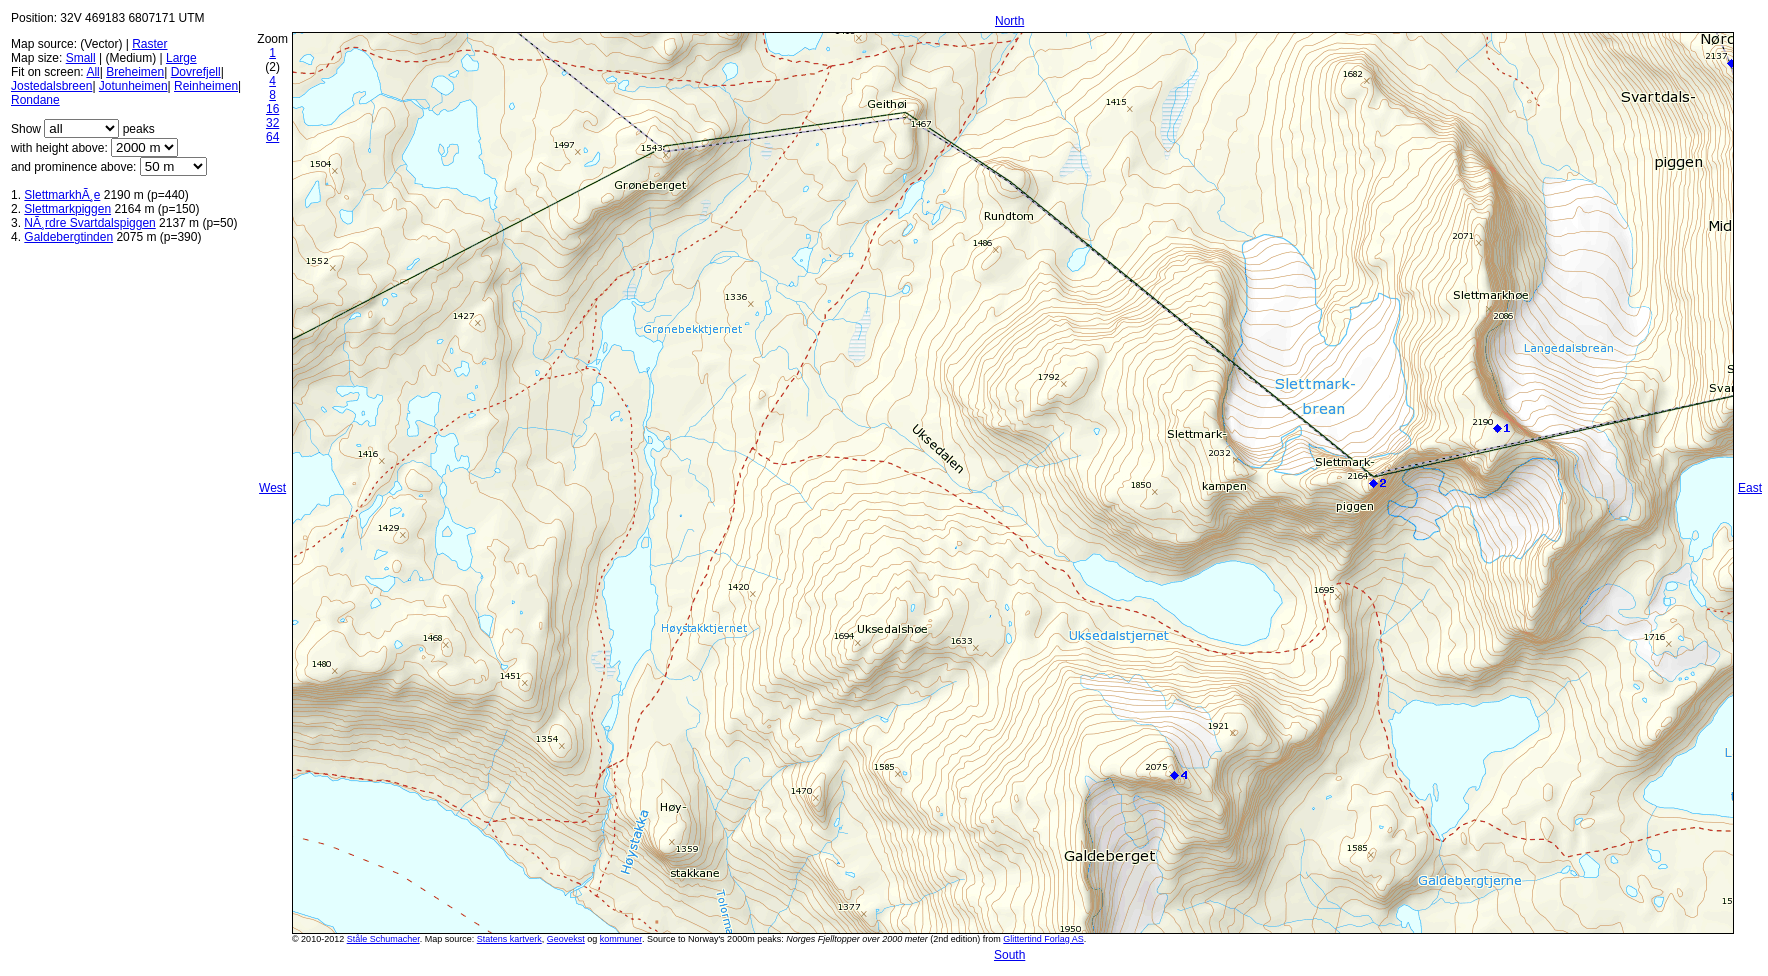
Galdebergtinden (68, 237)
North (1009, 21)
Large (181, 58)
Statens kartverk (509, 939)
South (1009, 955)
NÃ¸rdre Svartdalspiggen (89, 223)
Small (81, 58)
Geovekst (566, 939)
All (92, 72)
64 (272, 137)
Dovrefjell (196, 72)
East (1750, 488)
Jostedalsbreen (51, 86)
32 (272, 123)
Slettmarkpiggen (67, 209)
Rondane (35, 100)
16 (272, 109)
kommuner (621, 939)
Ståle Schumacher (383, 939)
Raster (149, 44)
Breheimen (135, 72)
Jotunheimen (133, 86)
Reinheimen (206, 86)
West (272, 488)
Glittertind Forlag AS (1043, 939)
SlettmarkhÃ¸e (62, 195)
